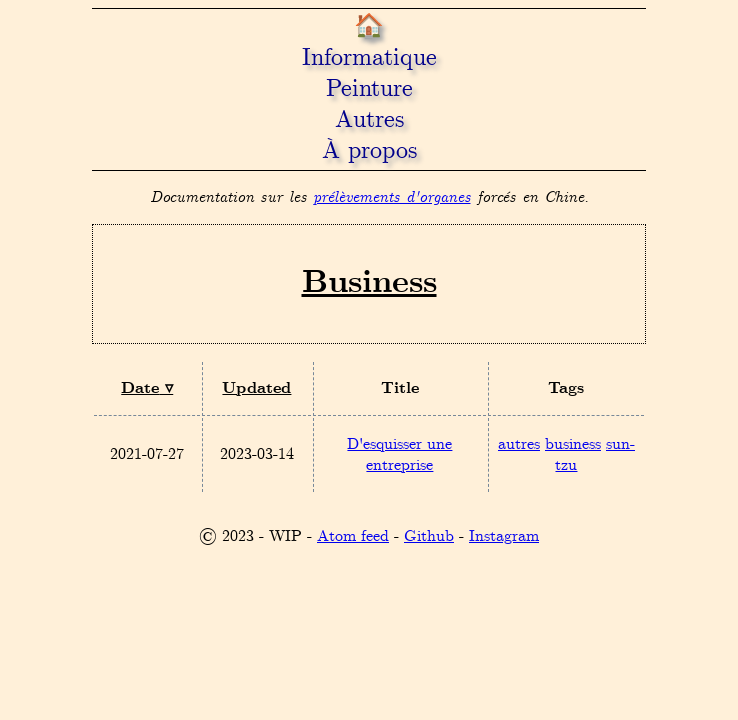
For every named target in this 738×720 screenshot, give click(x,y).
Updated (256, 388)
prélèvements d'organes (392, 197)
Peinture (369, 89)
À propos (369, 151)
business (573, 444)
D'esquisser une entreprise (399, 455)
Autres (369, 120)
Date (140, 388)
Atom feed (353, 536)
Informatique (369, 58)
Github (429, 536)
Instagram (504, 536)
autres (519, 444)
